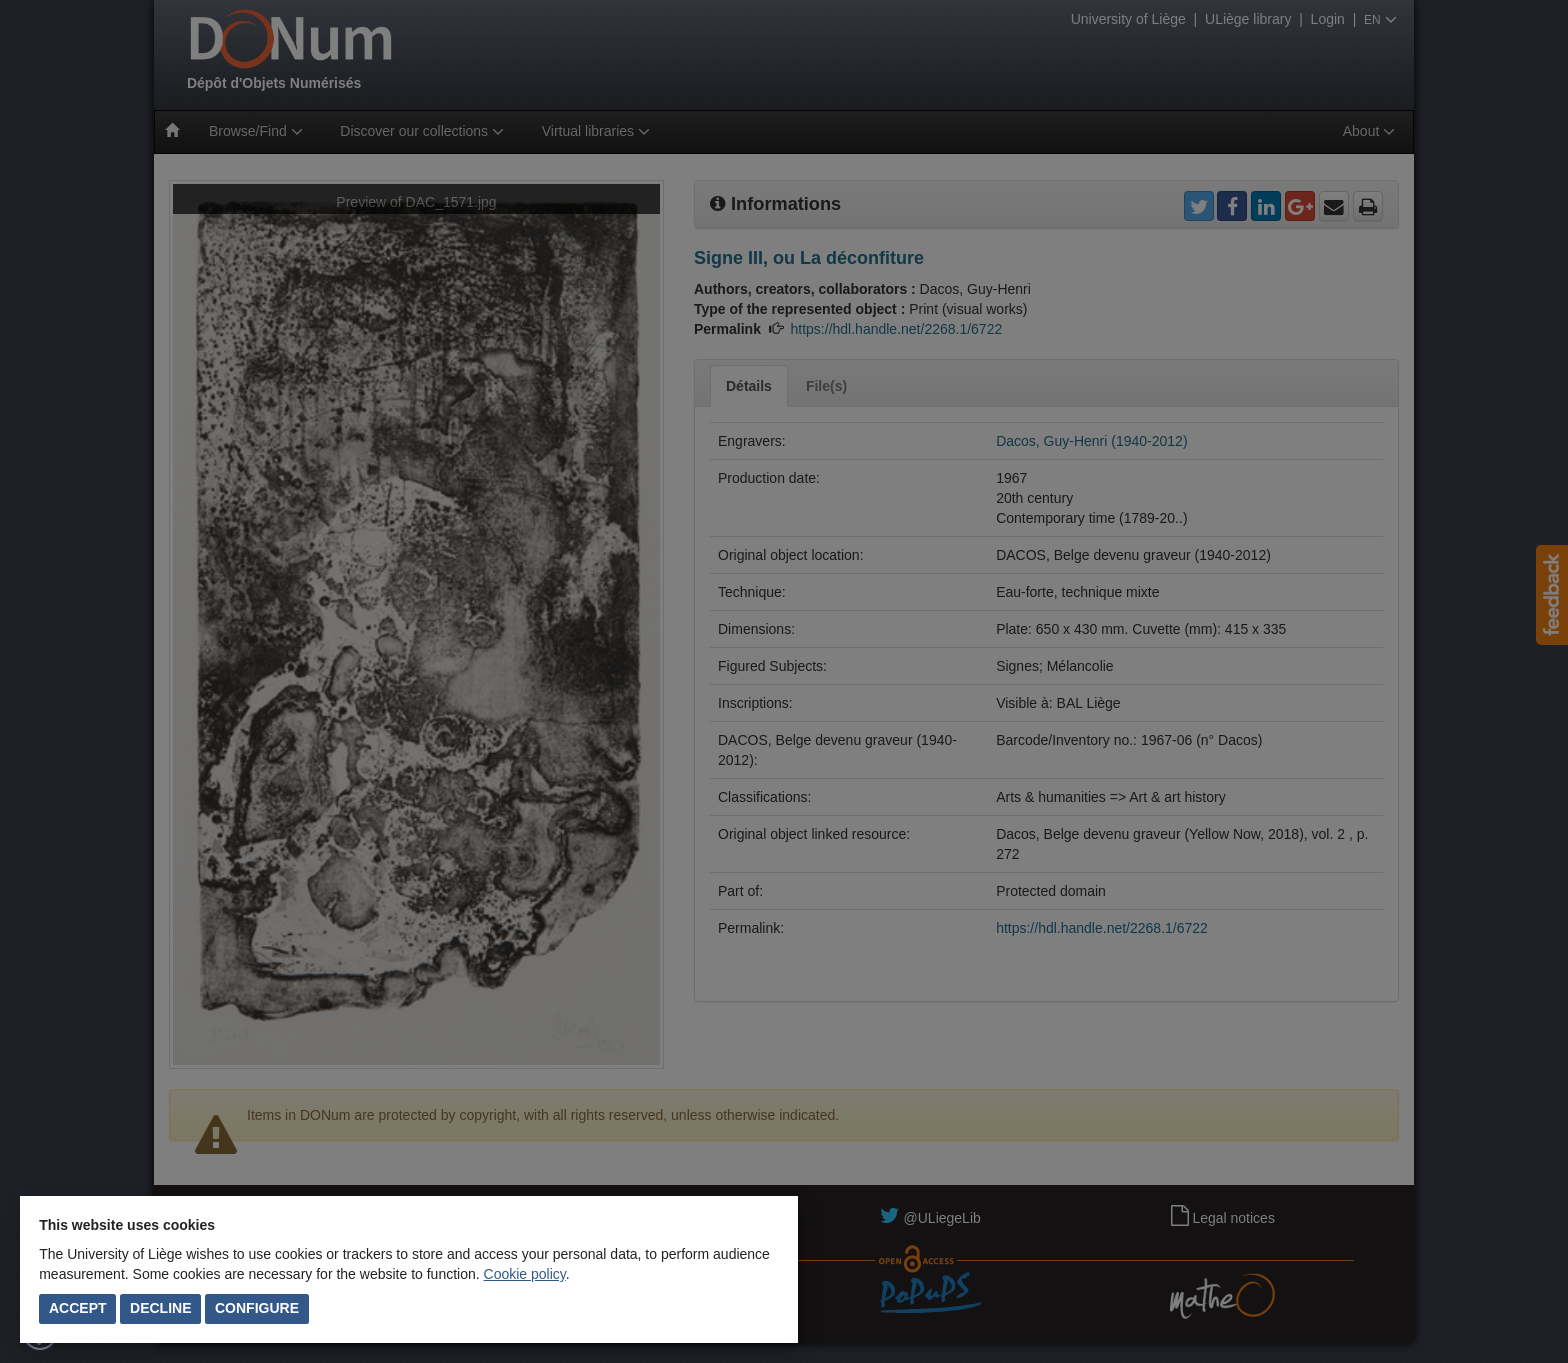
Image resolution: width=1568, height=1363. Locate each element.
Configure (257, 1308)
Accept (78, 1308)
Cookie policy (525, 1274)
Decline (160, 1308)
